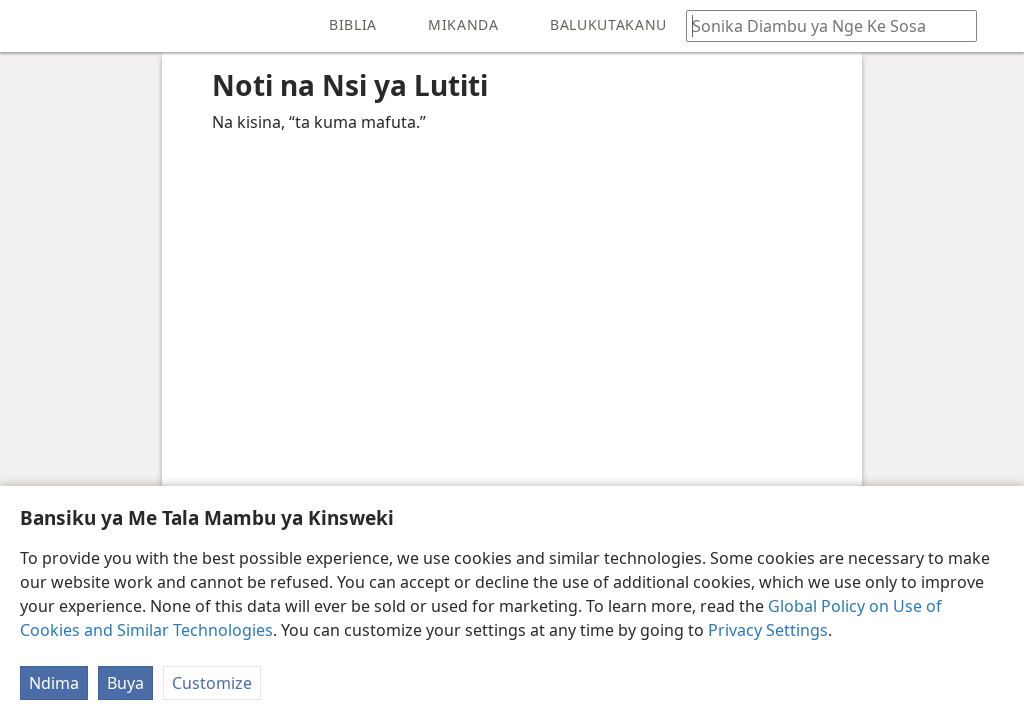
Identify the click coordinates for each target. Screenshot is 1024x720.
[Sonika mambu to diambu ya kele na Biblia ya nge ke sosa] (822, 25)
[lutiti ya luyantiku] (30, 26)
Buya (125, 683)
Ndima (54, 683)
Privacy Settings (768, 630)
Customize (212, 683)
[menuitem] (30, 26)
